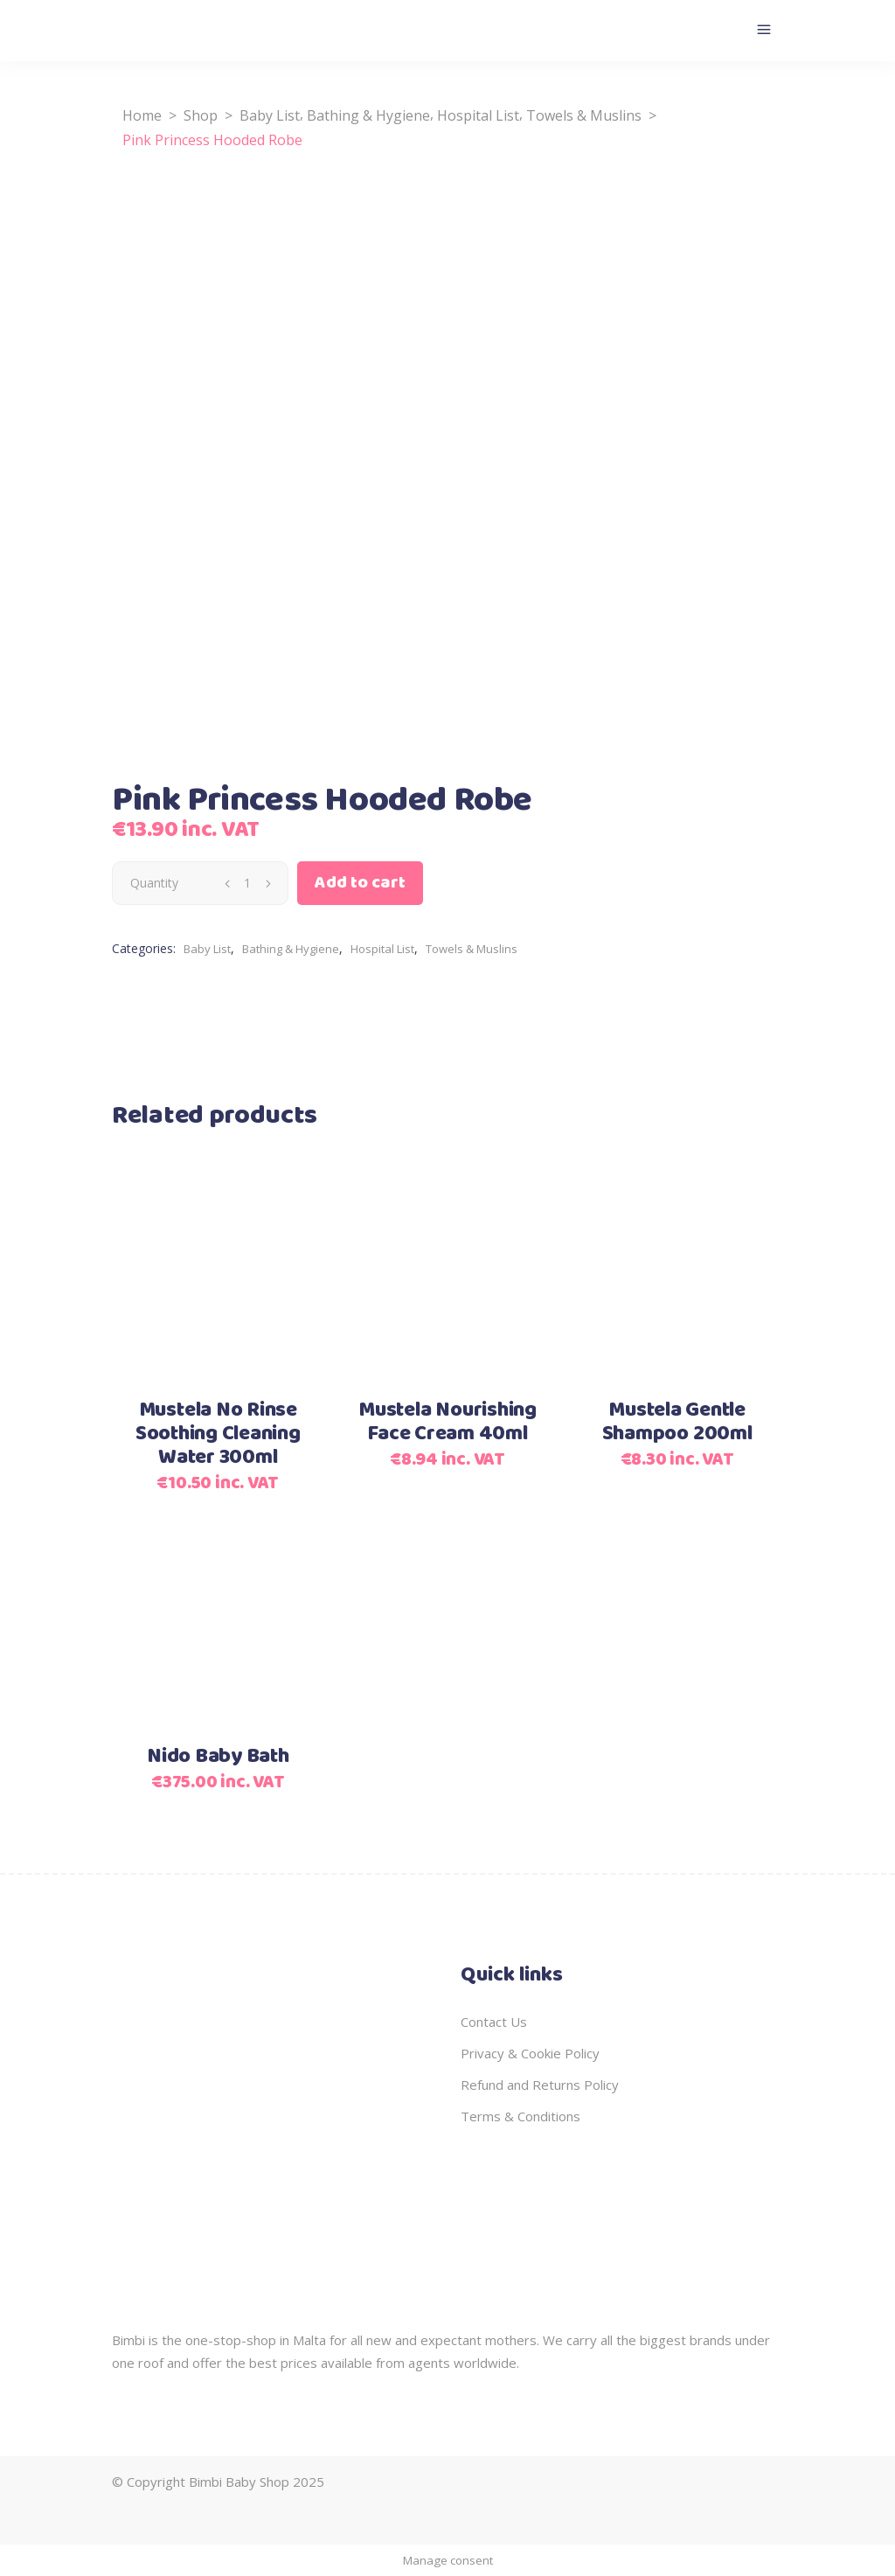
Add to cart (360, 882)
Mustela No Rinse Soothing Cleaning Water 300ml (218, 1434)
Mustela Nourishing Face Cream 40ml (447, 1422)
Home (142, 115)
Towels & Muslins (584, 115)
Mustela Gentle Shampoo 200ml (677, 1422)
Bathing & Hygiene (368, 115)
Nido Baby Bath (218, 1756)
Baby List (269, 115)
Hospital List (478, 115)
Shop (201, 115)
